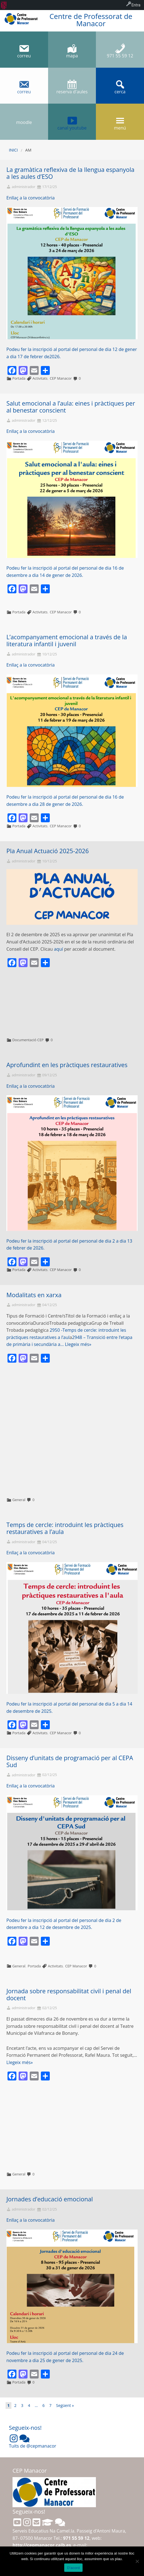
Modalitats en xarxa (33, 1295)
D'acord (73, 2568)
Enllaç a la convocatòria (30, 198)
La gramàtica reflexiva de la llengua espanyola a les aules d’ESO (70, 172)
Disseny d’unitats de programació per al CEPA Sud (69, 1761)
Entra (135, 5)
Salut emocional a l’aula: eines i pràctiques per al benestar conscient (70, 406)
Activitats (40, 378)
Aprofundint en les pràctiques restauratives (66, 1065)
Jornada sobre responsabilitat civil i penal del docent (68, 1994)
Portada (18, 378)
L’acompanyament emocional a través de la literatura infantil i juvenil (66, 640)
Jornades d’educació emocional (49, 2199)
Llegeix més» (78, 1344)
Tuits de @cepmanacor (32, 2446)
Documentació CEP (28, 1039)
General (18, 1499)
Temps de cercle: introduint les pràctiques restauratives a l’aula (64, 1528)
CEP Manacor (61, 378)
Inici (13, 150)
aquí (58, 949)
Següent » (65, 2405)
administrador (23, 187)
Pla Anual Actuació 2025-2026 (47, 851)
